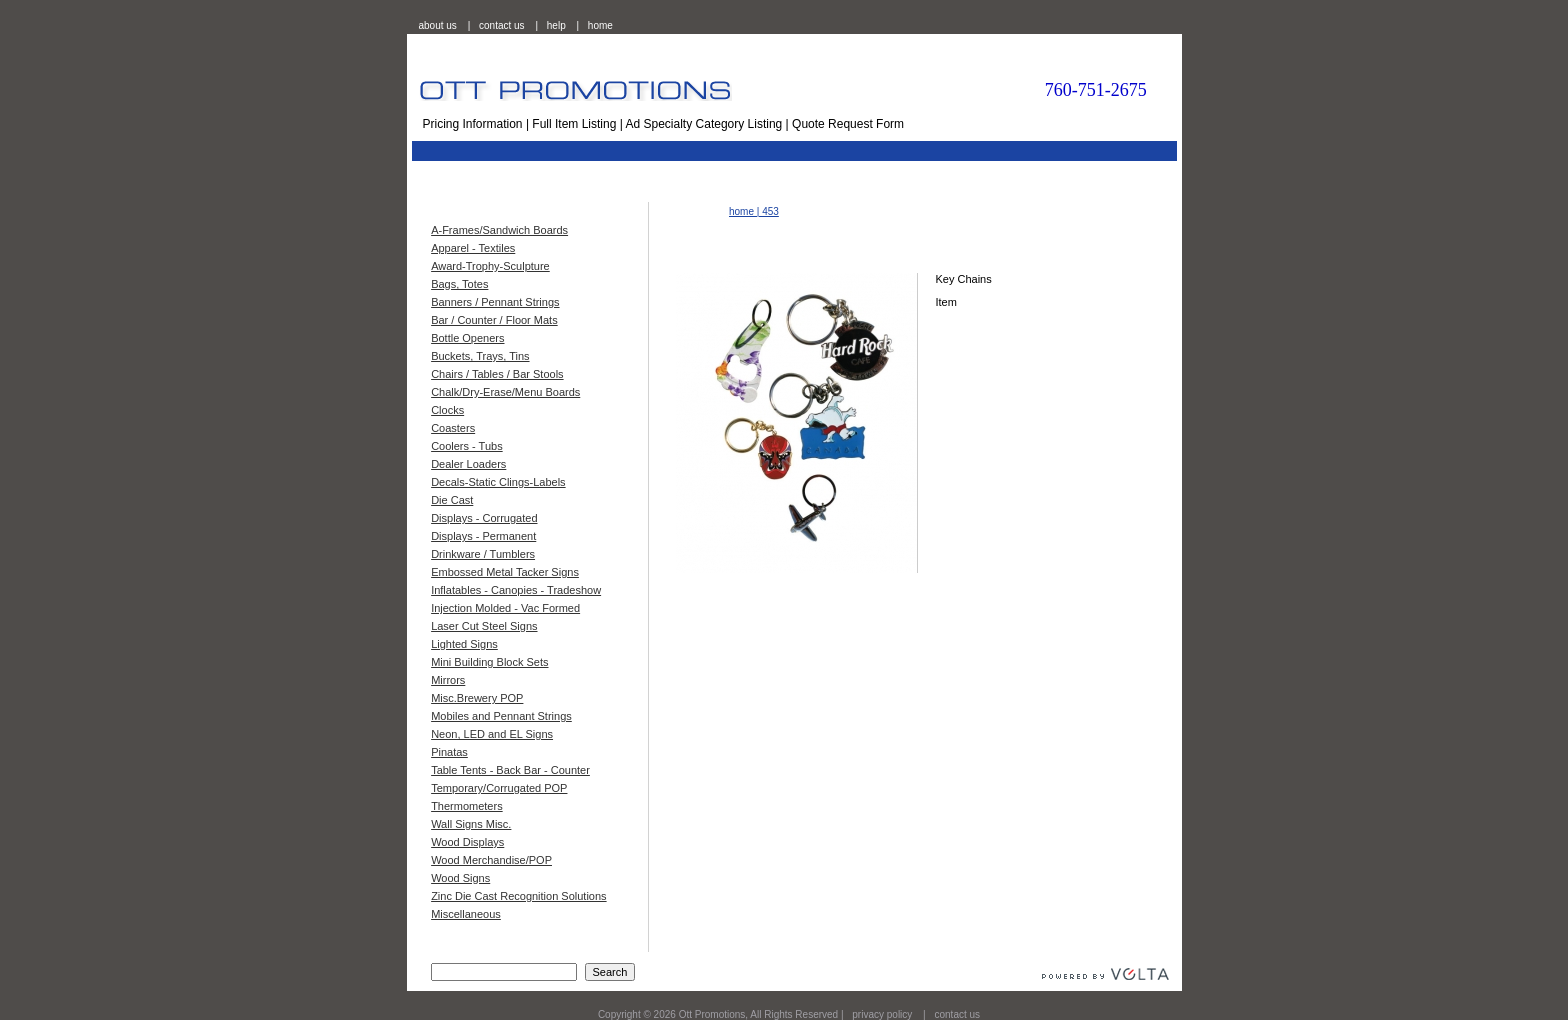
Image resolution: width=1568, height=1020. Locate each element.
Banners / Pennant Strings (495, 302)
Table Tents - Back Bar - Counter (510, 770)
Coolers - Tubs (467, 446)
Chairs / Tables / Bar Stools (497, 374)
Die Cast (452, 500)
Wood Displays (467, 842)
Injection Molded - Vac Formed (505, 608)
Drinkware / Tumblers (483, 554)
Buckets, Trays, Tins (480, 356)
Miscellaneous (466, 914)
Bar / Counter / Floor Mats (494, 320)
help (556, 25)
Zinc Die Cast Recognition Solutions (518, 896)
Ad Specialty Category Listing (704, 124)
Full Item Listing (574, 124)
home (600, 25)
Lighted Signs (464, 644)
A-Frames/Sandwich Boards (499, 230)
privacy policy (882, 1014)
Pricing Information (473, 124)
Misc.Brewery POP (477, 698)
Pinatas (449, 752)
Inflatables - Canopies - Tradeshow (516, 590)
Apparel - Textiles (473, 248)
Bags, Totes (459, 284)
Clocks (447, 410)
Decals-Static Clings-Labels (498, 482)
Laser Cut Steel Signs (484, 626)
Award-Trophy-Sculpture (490, 266)
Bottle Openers (467, 338)
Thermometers (467, 806)
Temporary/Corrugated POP (499, 788)
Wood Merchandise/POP (491, 860)
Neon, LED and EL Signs (492, 734)
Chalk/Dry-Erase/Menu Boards (505, 392)
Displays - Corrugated (484, 518)
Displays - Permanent (483, 536)
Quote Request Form (848, 124)
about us (438, 25)
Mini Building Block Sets (489, 662)
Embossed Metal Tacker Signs (505, 572)
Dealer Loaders (468, 464)
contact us (502, 25)
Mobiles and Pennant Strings (501, 716)
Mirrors (448, 680)
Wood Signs (460, 878)
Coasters (453, 428)
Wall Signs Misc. (471, 824)
